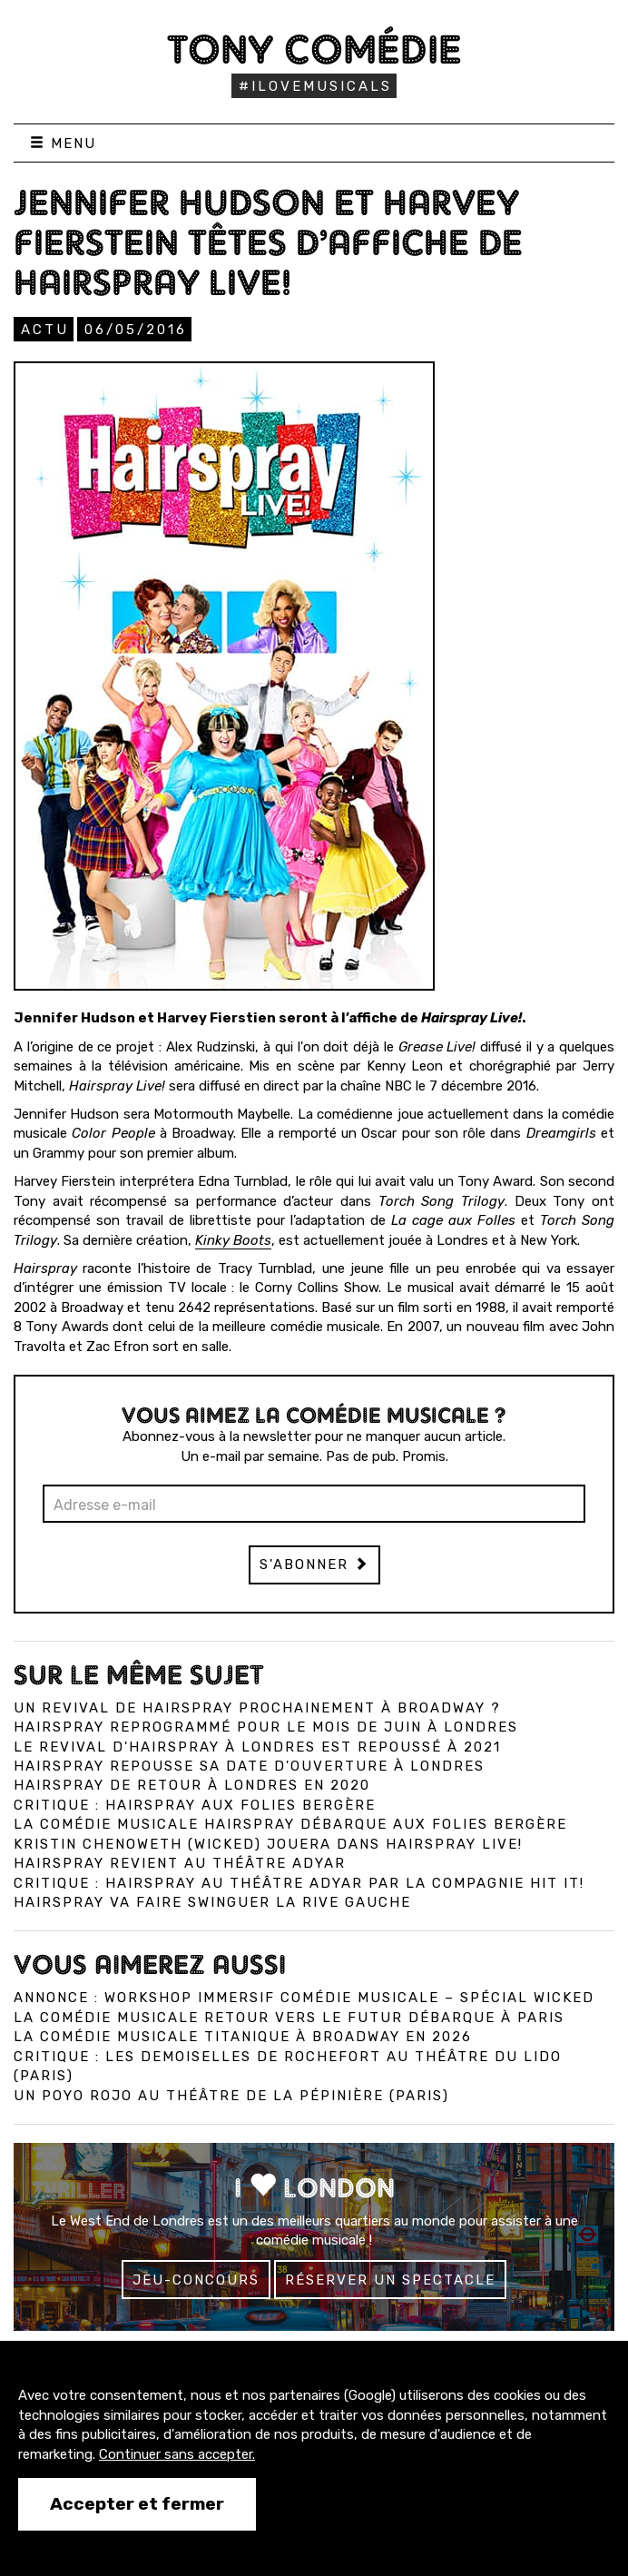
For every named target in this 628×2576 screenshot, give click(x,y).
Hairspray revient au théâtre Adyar (180, 1863)
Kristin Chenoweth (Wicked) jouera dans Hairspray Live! (268, 1844)
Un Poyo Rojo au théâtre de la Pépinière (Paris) (231, 2095)
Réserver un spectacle (390, 2280)
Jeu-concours (196, 2280)
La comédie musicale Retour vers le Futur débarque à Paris (289, 2017)
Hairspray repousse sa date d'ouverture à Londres (249, 1766)
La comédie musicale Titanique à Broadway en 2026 (243, 2036)
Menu (63, 143)
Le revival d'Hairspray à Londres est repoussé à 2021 (257, 1747)
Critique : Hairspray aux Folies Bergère (195, 1805)
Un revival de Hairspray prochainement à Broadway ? (257, 1708)
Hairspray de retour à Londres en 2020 (192, 1785)
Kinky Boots (233, 1240)
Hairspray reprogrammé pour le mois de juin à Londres (266, 1727)
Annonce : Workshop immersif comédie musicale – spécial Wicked (304, 1997)
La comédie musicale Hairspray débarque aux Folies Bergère (290, 1824)
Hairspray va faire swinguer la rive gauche (212, 1902)
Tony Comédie (314, 49)
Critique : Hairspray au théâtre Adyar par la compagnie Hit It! (299, 1883)
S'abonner (314, 1564)
